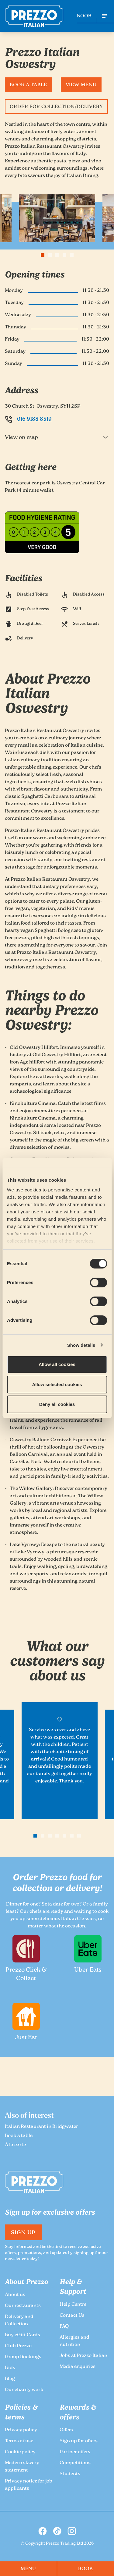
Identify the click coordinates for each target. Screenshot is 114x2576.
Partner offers (75, 2452)
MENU (28, 2569)
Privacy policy (21, 2430)
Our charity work (24, 2390)
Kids (10, 2368)
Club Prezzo (18, 2346)
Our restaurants (23, 2305)
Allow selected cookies (57, 1384)
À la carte (15, 2145)
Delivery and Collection (19, 2320)
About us (15, 2294)
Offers (66, 2430)
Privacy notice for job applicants (28, 2485)
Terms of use (19, 2441)
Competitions (75, 2463)
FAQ (64, 2326)
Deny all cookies (57, 1404)
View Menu (81, 85)
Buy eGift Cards (22, 2335)
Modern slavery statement (22, 2467)
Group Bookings (23, 2357)
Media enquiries (77, 2366)
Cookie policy (20, 2452)
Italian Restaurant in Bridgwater (41, 2126)
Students (70, 2474)
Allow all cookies (57, 1364)
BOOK (84, 16)
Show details (81, 1345)
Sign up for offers (79, 2441)
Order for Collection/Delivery (56, 107)
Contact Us (72, 2315)
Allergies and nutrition (74, 2341)
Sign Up (23, 2233)
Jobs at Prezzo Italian (83, 2355)
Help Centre (73, 2304)
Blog (10, 2379)
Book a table (28, 85)
